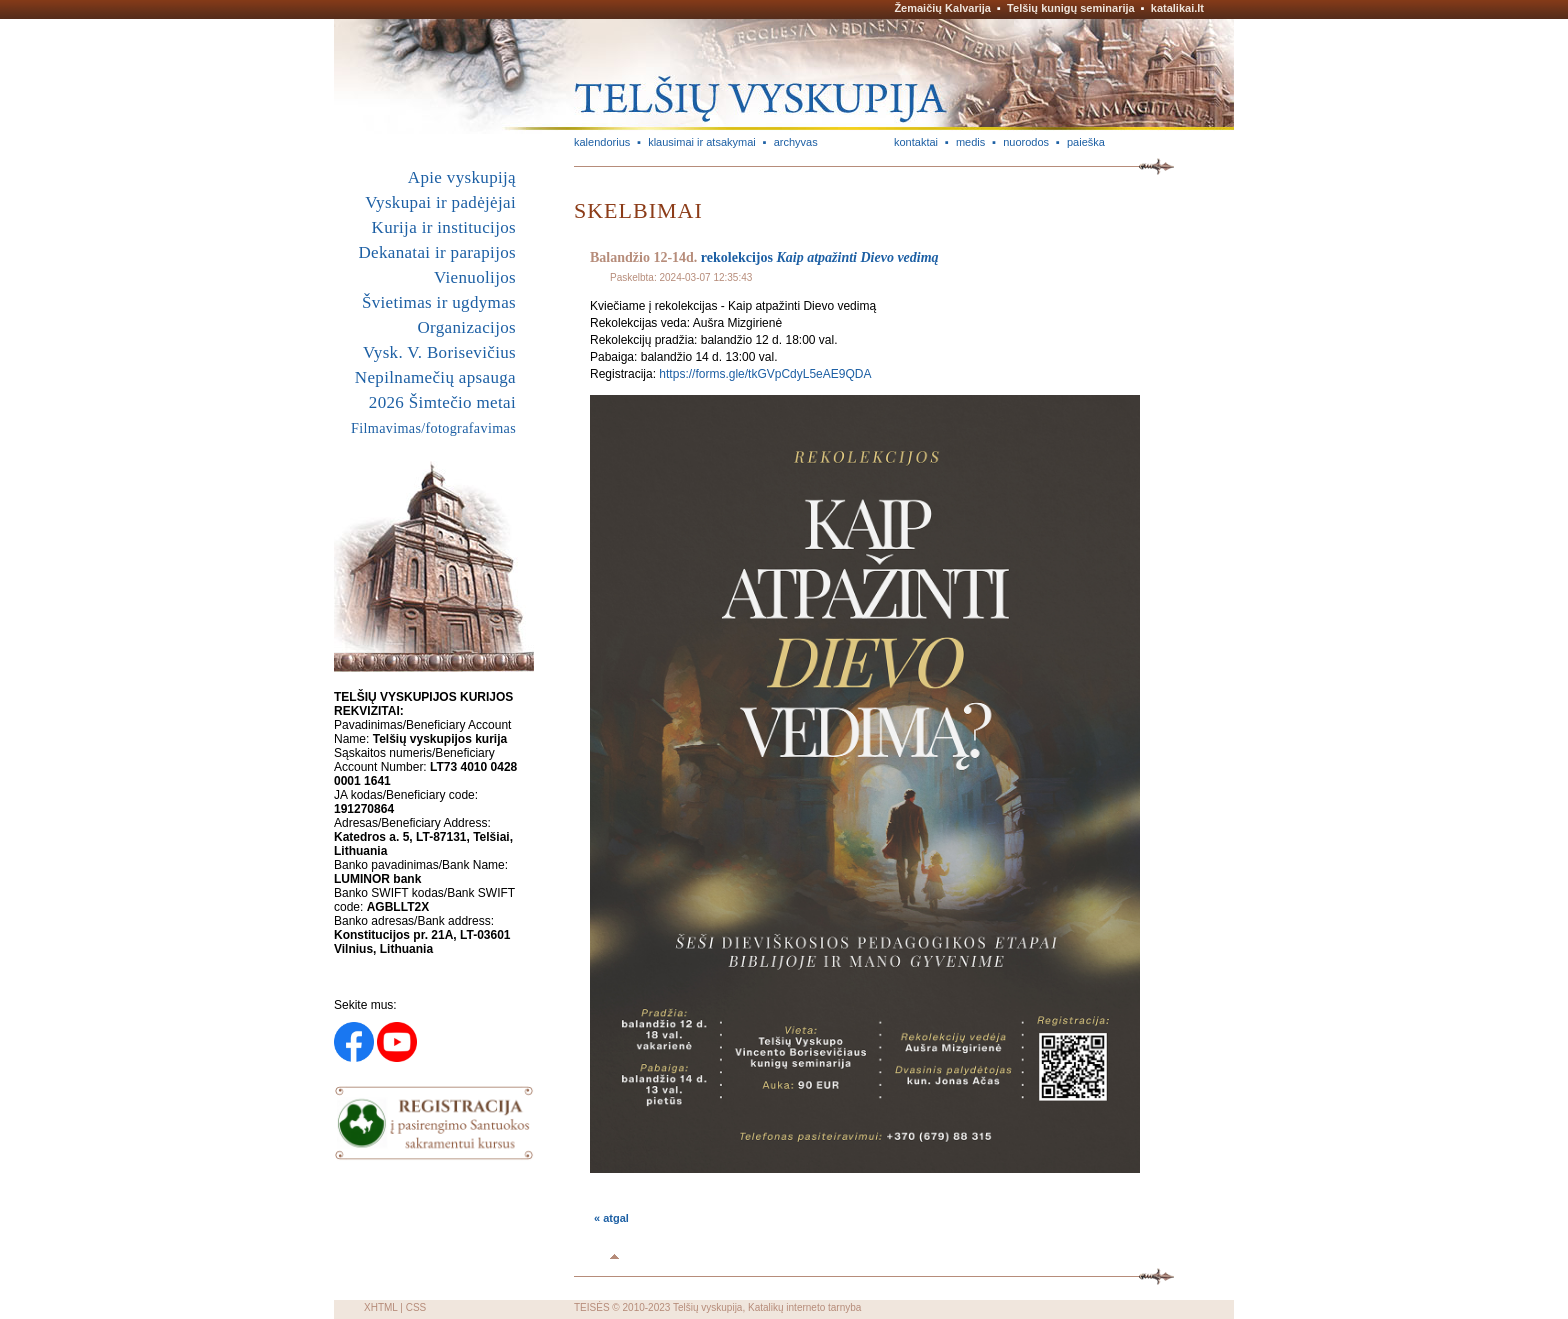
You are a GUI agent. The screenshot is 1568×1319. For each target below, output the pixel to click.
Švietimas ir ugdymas (439, 302)
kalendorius (602, 142)
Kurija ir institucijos (444, 227)
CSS (416, 1307)
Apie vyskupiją (462, 177)
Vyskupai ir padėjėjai (440, 202)
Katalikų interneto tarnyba (804, 1307)
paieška (1086, 142)
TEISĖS (592, 1307)
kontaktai (916, 142)
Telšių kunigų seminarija (1071, 8)
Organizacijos (466, 327)
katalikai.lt (1177, 8)
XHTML (381, 1307)
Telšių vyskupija (707, 1307)
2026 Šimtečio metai (442, 402)
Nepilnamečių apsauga (435, 377)
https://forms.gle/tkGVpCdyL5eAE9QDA (765, 374)
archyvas (796, 142)
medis (970, 142)
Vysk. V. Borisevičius (439, 352)
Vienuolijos (475, 277)
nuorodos (1026, 142)
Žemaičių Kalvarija (942, 8)
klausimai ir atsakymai (702, 142)
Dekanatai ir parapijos (437, 252)
